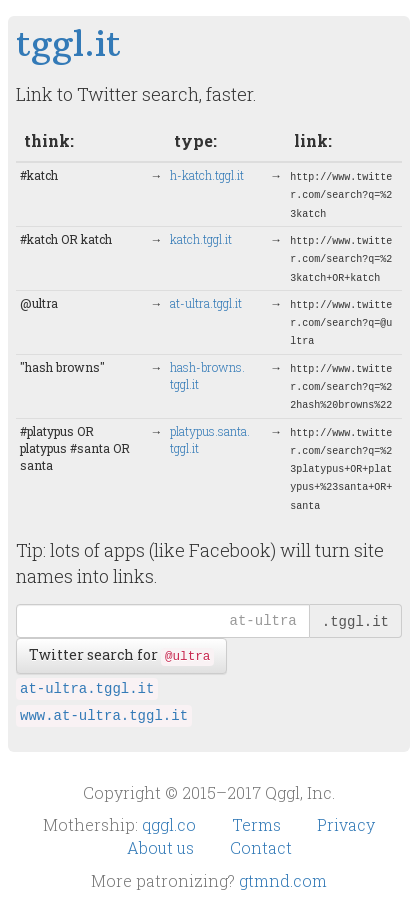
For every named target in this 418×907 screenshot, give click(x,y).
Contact (261, 847)
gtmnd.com (283, 880)
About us (162, 847)
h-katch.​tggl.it (207, 175)
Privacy (346, 824)
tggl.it (68, 43)
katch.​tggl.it (201, 239)
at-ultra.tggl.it (87, 689)
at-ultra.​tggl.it (206, 303)
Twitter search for (121, 655)
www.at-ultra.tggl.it (104, 716)
